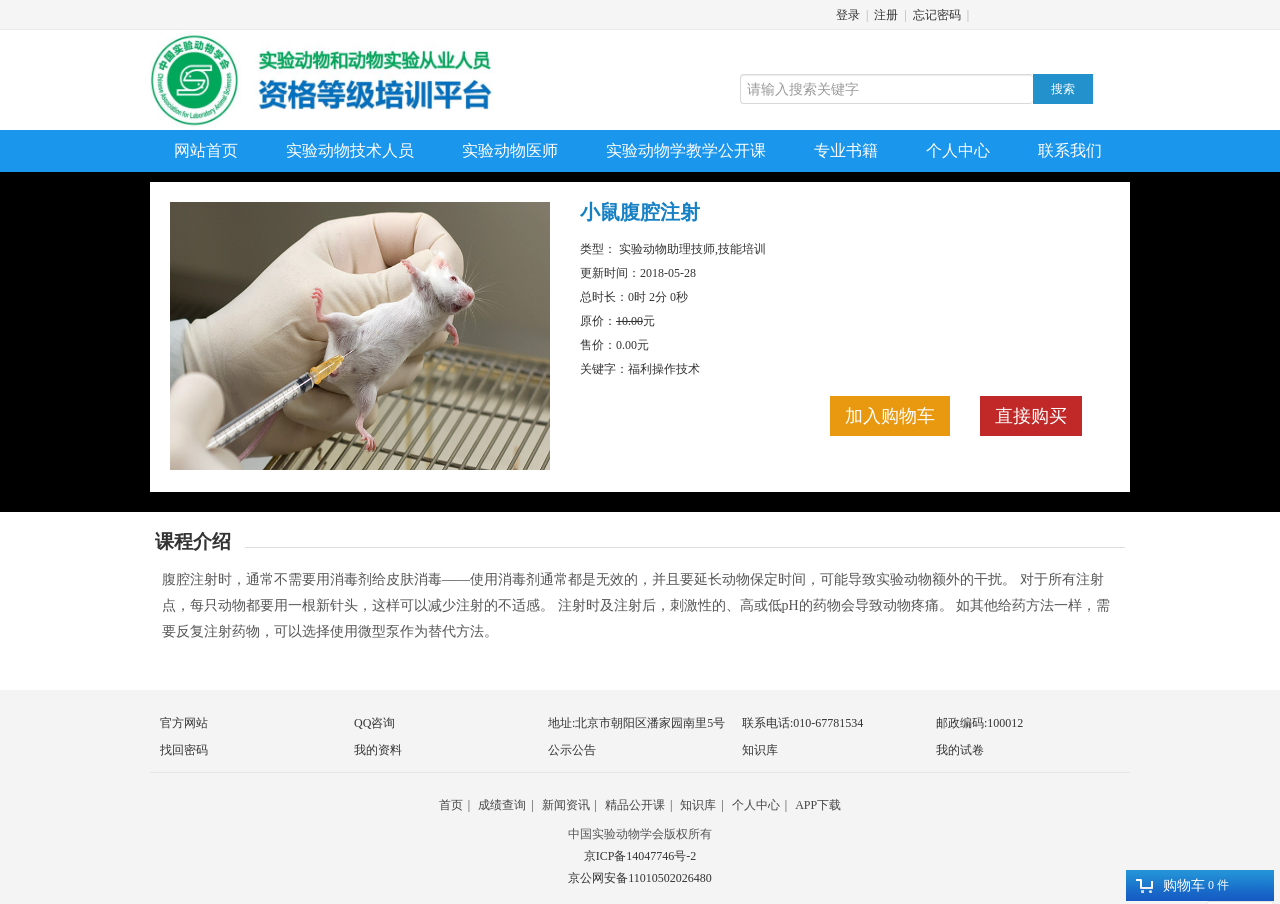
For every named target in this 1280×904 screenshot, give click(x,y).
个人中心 (958, 150)
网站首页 (206, 150)
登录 (848, 15)
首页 (451, 805)
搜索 (1063, 89)
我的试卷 (960, 750)
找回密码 (184, 750)
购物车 (1170, 885)
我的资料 (378, 750)
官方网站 (184, 723)
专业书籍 (846, 150)
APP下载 (818, 805)
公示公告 (572, 750)
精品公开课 (635, 805)
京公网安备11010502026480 (640, 878)
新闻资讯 (566, 805)
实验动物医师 (510, 150)
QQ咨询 (374, 723)
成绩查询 (502, 805)
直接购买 (1031, 416)
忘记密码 (937, 15)
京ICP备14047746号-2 (640, 856)
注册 (886, 15)
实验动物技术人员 (350, 150)
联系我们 (1070, 150)
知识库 (760, 750)
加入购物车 (890, 416)
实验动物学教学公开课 (686, 150)
